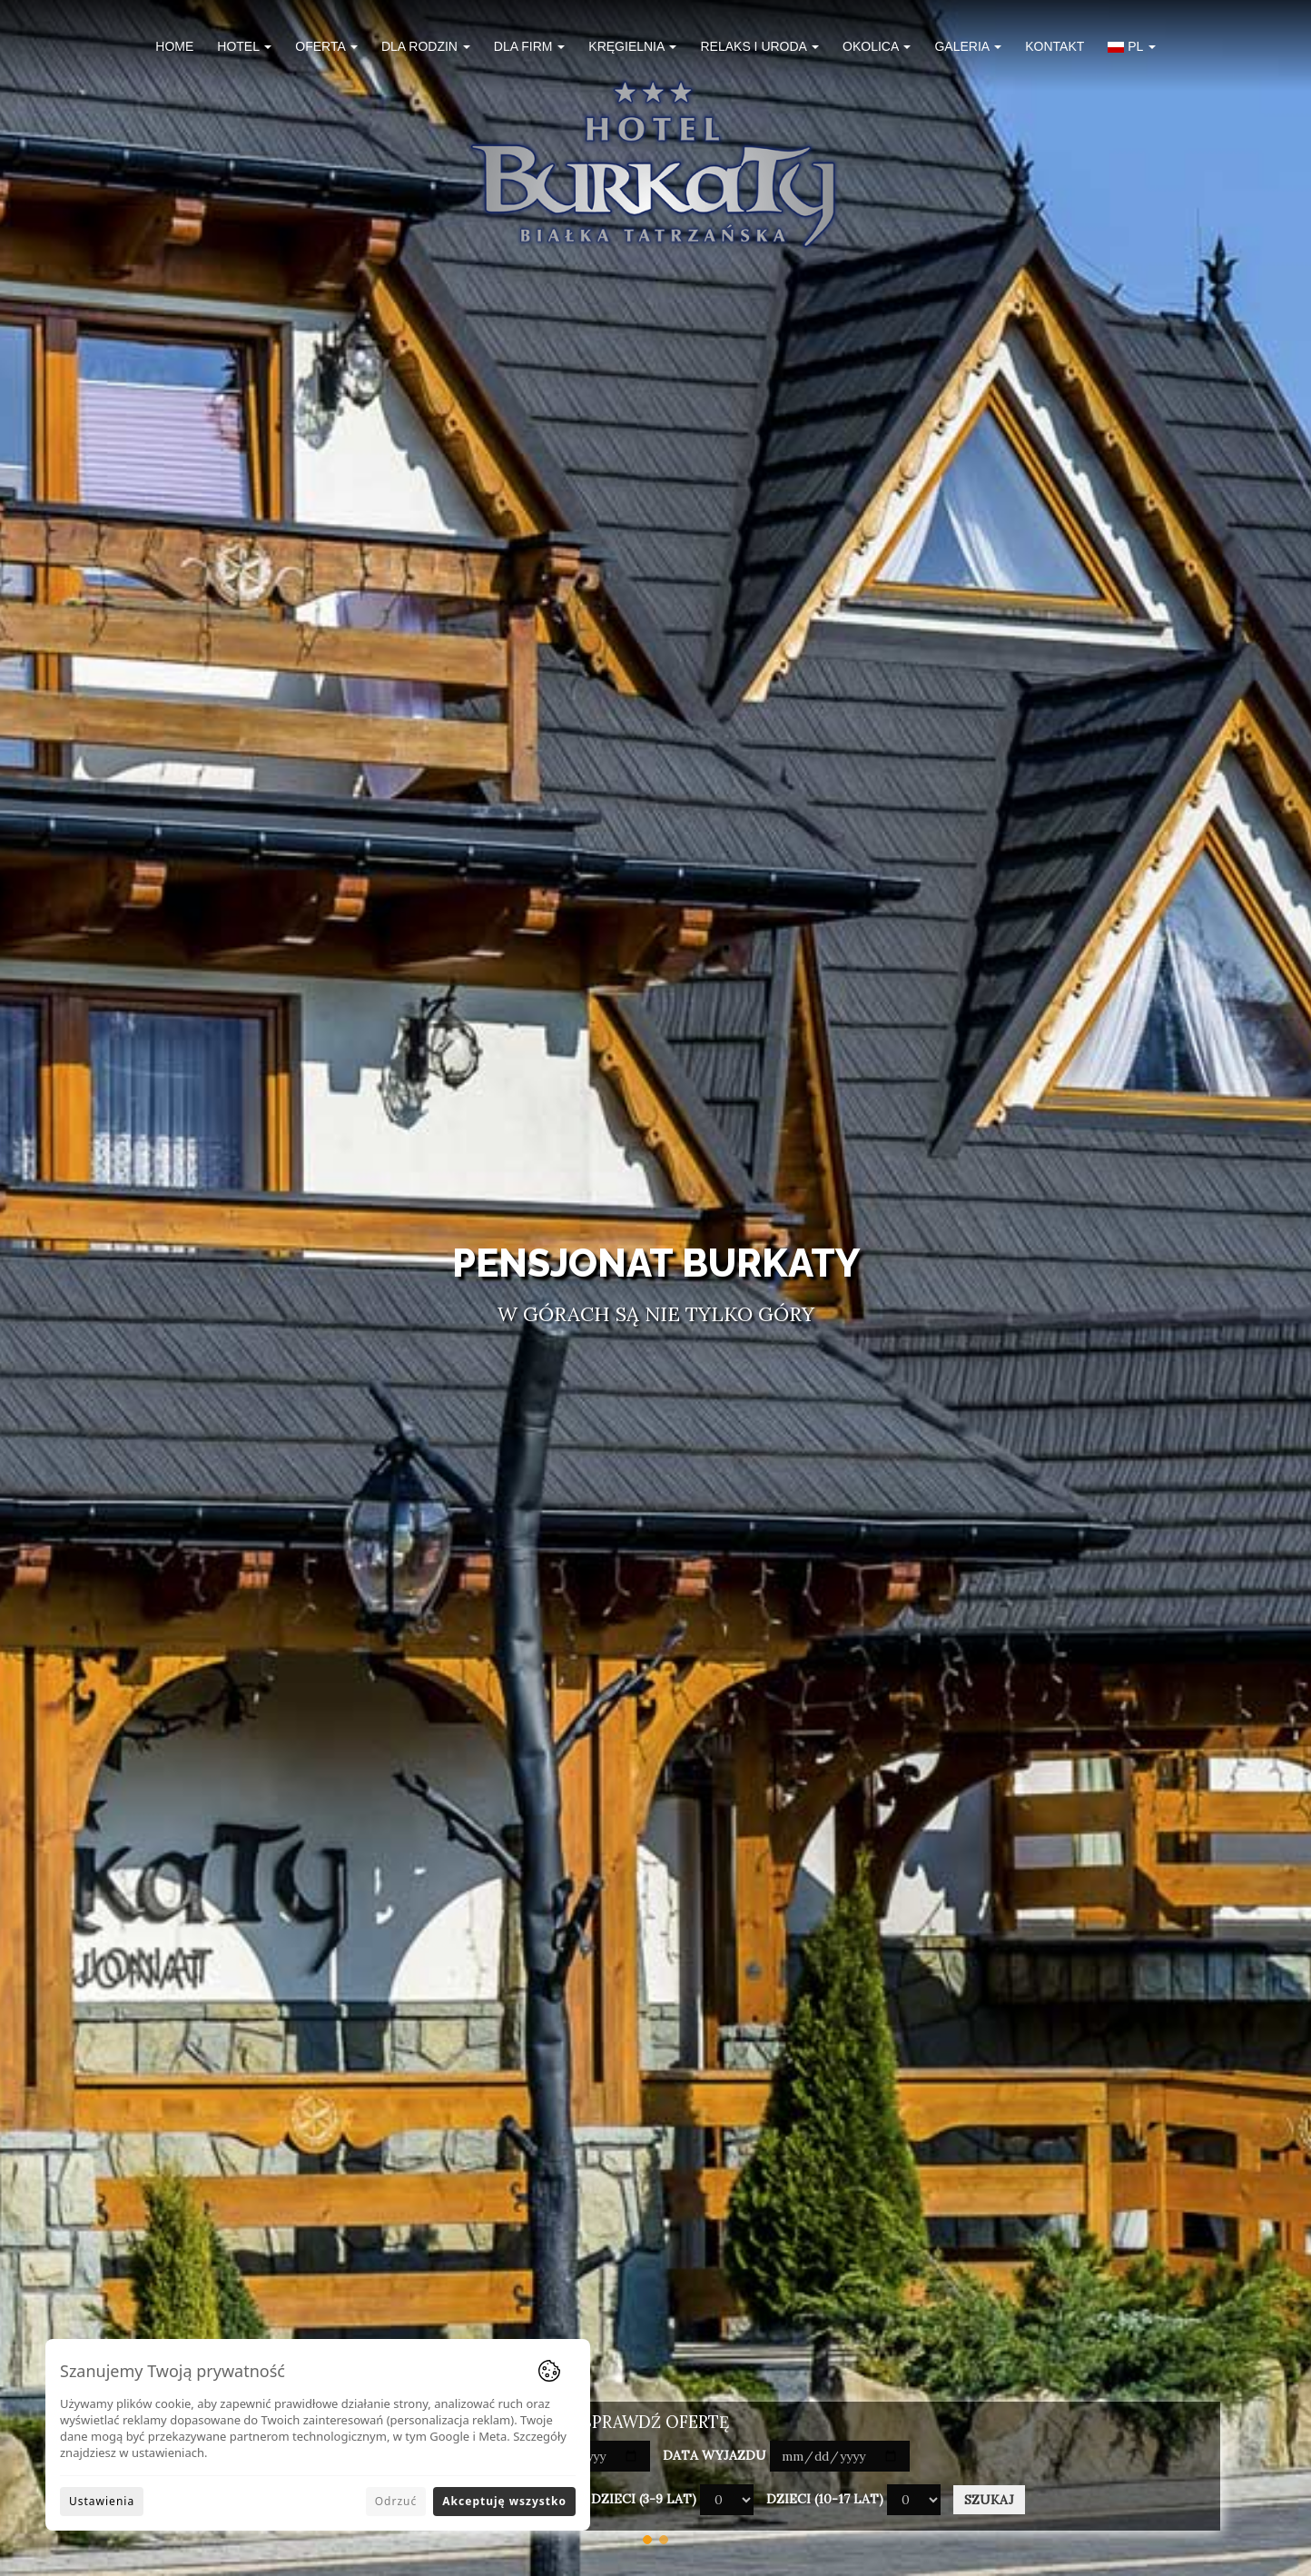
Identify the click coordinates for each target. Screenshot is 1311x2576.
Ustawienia (101, 2501)
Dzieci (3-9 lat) (643, 2499)
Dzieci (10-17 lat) (824, 2499)
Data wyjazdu (714, 2455)
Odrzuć (396, 2501)
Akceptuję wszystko (504, 2501)
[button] (1131, 49)
